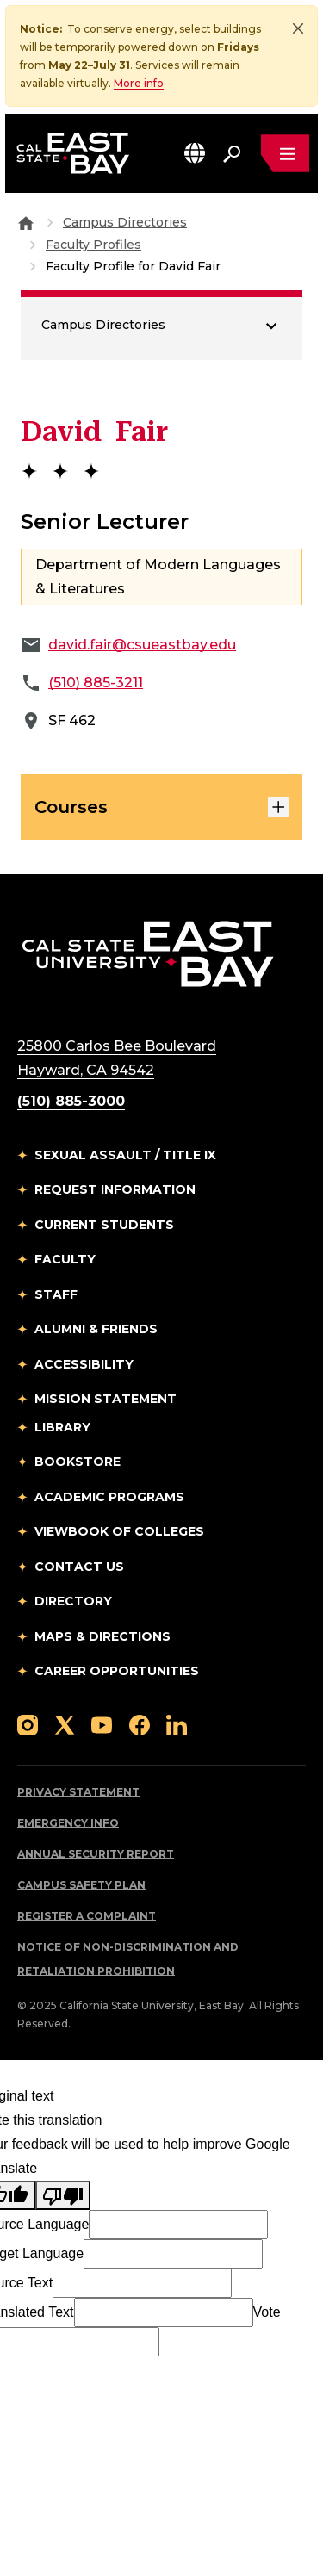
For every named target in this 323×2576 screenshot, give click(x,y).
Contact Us (79, 1566)
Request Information (115, 1189)
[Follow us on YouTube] (101, 1724)
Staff (56, 1294)
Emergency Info (68, 1822)
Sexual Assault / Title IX (125, 1155)
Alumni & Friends (96, 1329)
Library (62, 1427)
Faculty (65, 1259)
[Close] (298, 28)
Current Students (104, 1224)
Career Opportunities (116, 1671)
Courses (161, 807)
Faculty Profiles (93, 244)
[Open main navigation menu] (285, 153)
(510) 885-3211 (95, 682)
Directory (73, 1601)
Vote (267, 2312)
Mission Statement (105, 1398)
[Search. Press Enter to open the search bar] (231, 153)
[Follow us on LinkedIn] (176, 1724)
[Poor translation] (62, 2195)
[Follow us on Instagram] (27, 1724)
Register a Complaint (86, 1915)
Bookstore (77, 1461)
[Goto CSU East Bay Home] (25, 222)
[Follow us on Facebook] (139, 1724)
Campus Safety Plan (81, 1884)
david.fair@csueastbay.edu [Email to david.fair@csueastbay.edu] (142, 644)
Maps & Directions (102, 1636)
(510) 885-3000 (71, 1101)
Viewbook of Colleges (119, 1531)
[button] (194, 153)
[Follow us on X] (64, 1724)
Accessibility (84, 1364)
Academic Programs (109, 1497)
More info (139, 83)
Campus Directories (125, 222)
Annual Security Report (95, 1853)
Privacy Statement (78, 1791)
